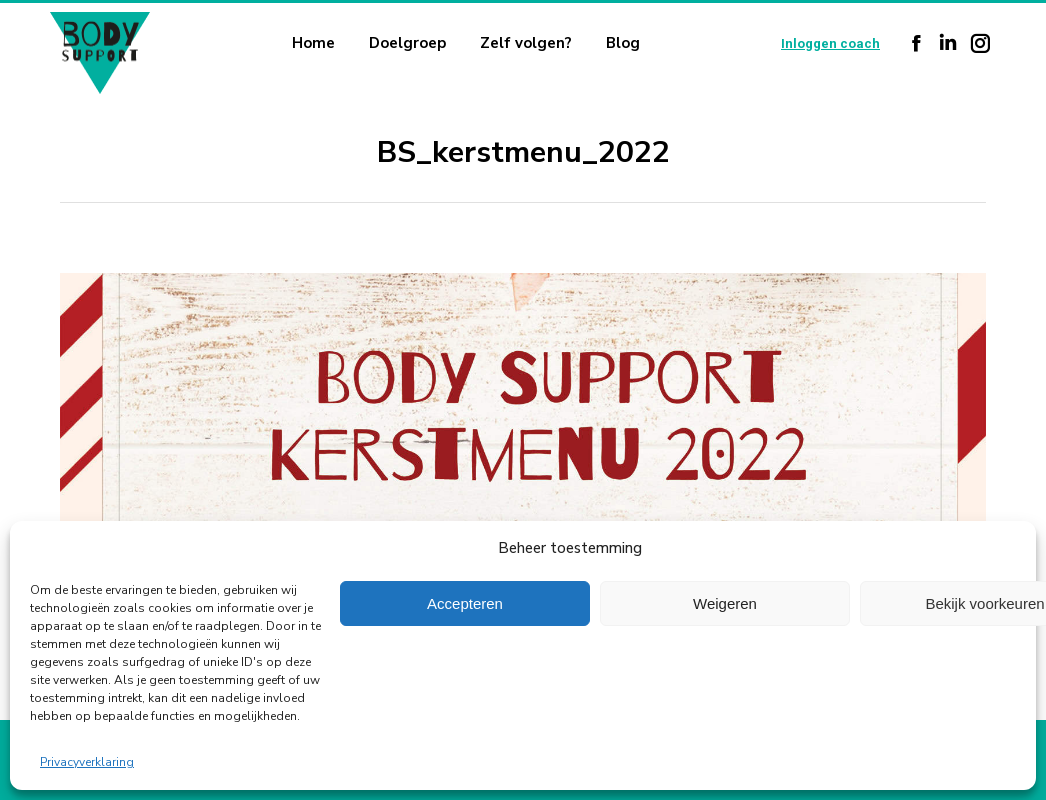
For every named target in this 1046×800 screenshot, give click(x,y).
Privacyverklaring (87, 762)
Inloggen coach (830, 43)
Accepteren (465, 603)
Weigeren (725, 603)
